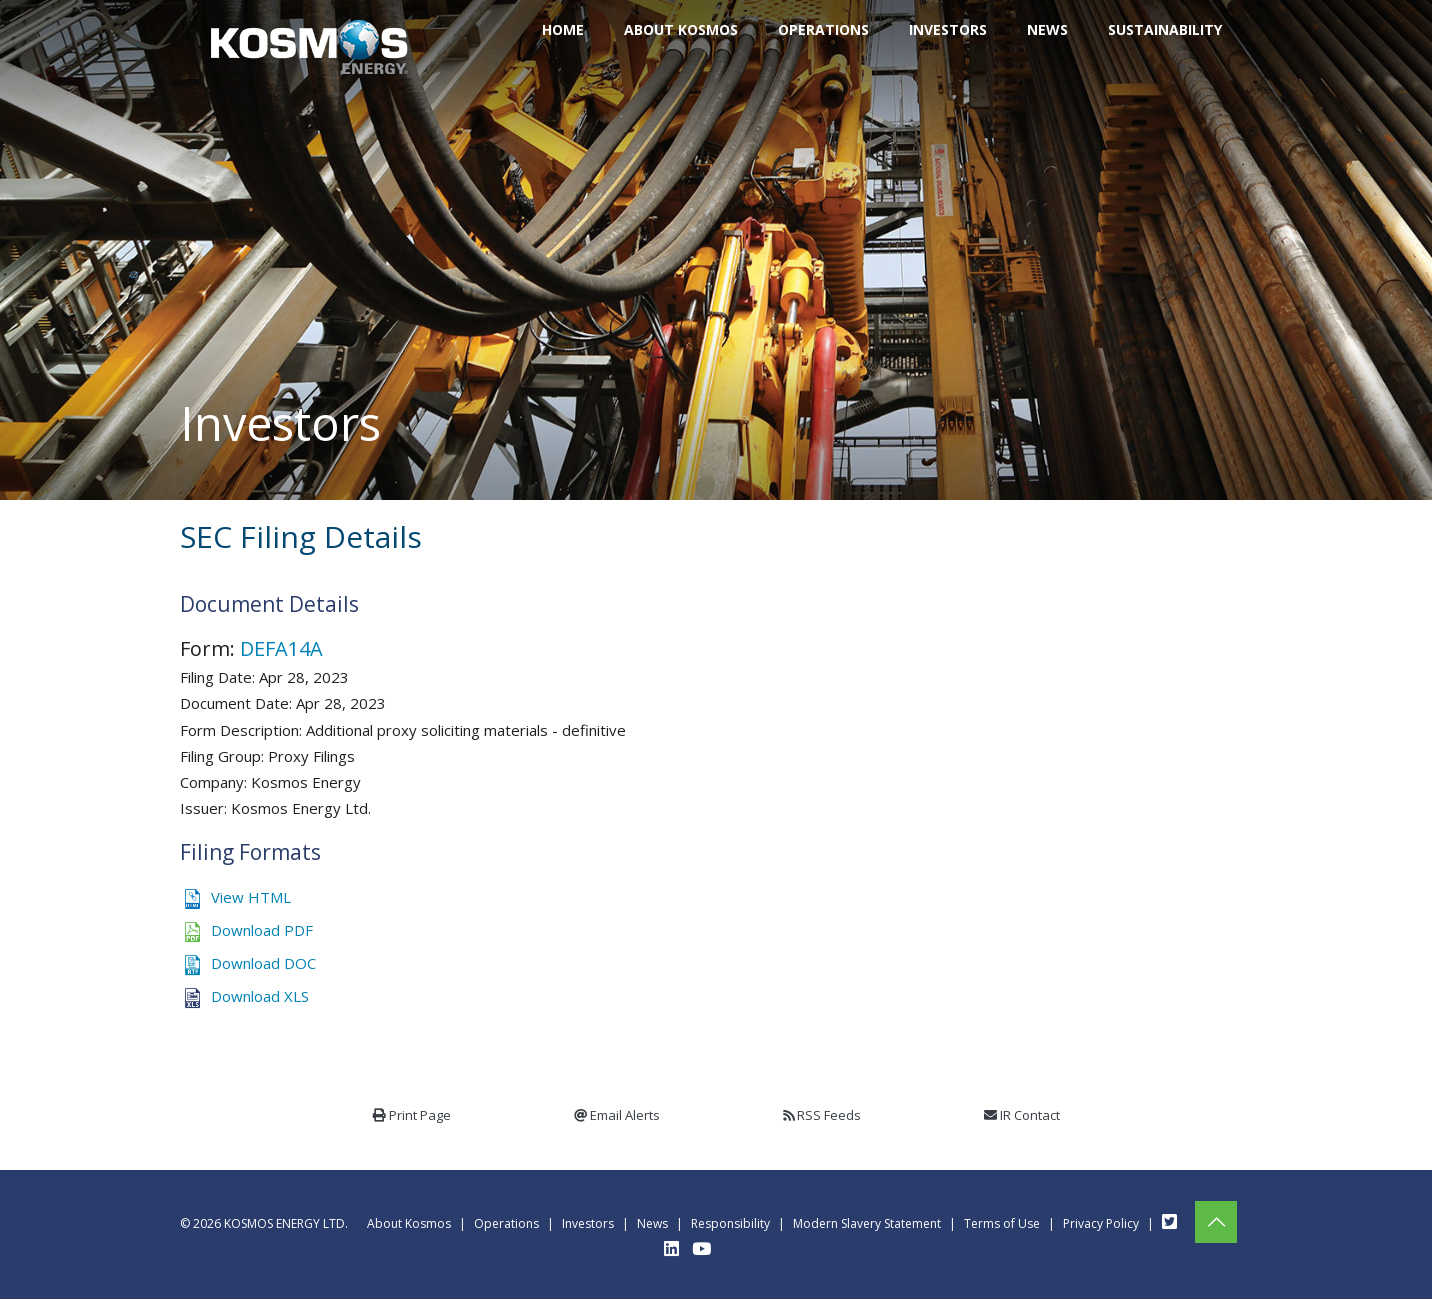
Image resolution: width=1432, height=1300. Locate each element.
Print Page (420, 1115)
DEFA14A (281, 648)
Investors (588, 1223)
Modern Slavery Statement (867, 1223)
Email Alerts (625, 1115)
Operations (506, 1223)
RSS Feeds (829, 1115)
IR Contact (1030, 1115)
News (652, 1223)
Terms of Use (1002, 1223)
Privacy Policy (1101, 1223)
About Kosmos (409, 1223)
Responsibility (730, 1223)
